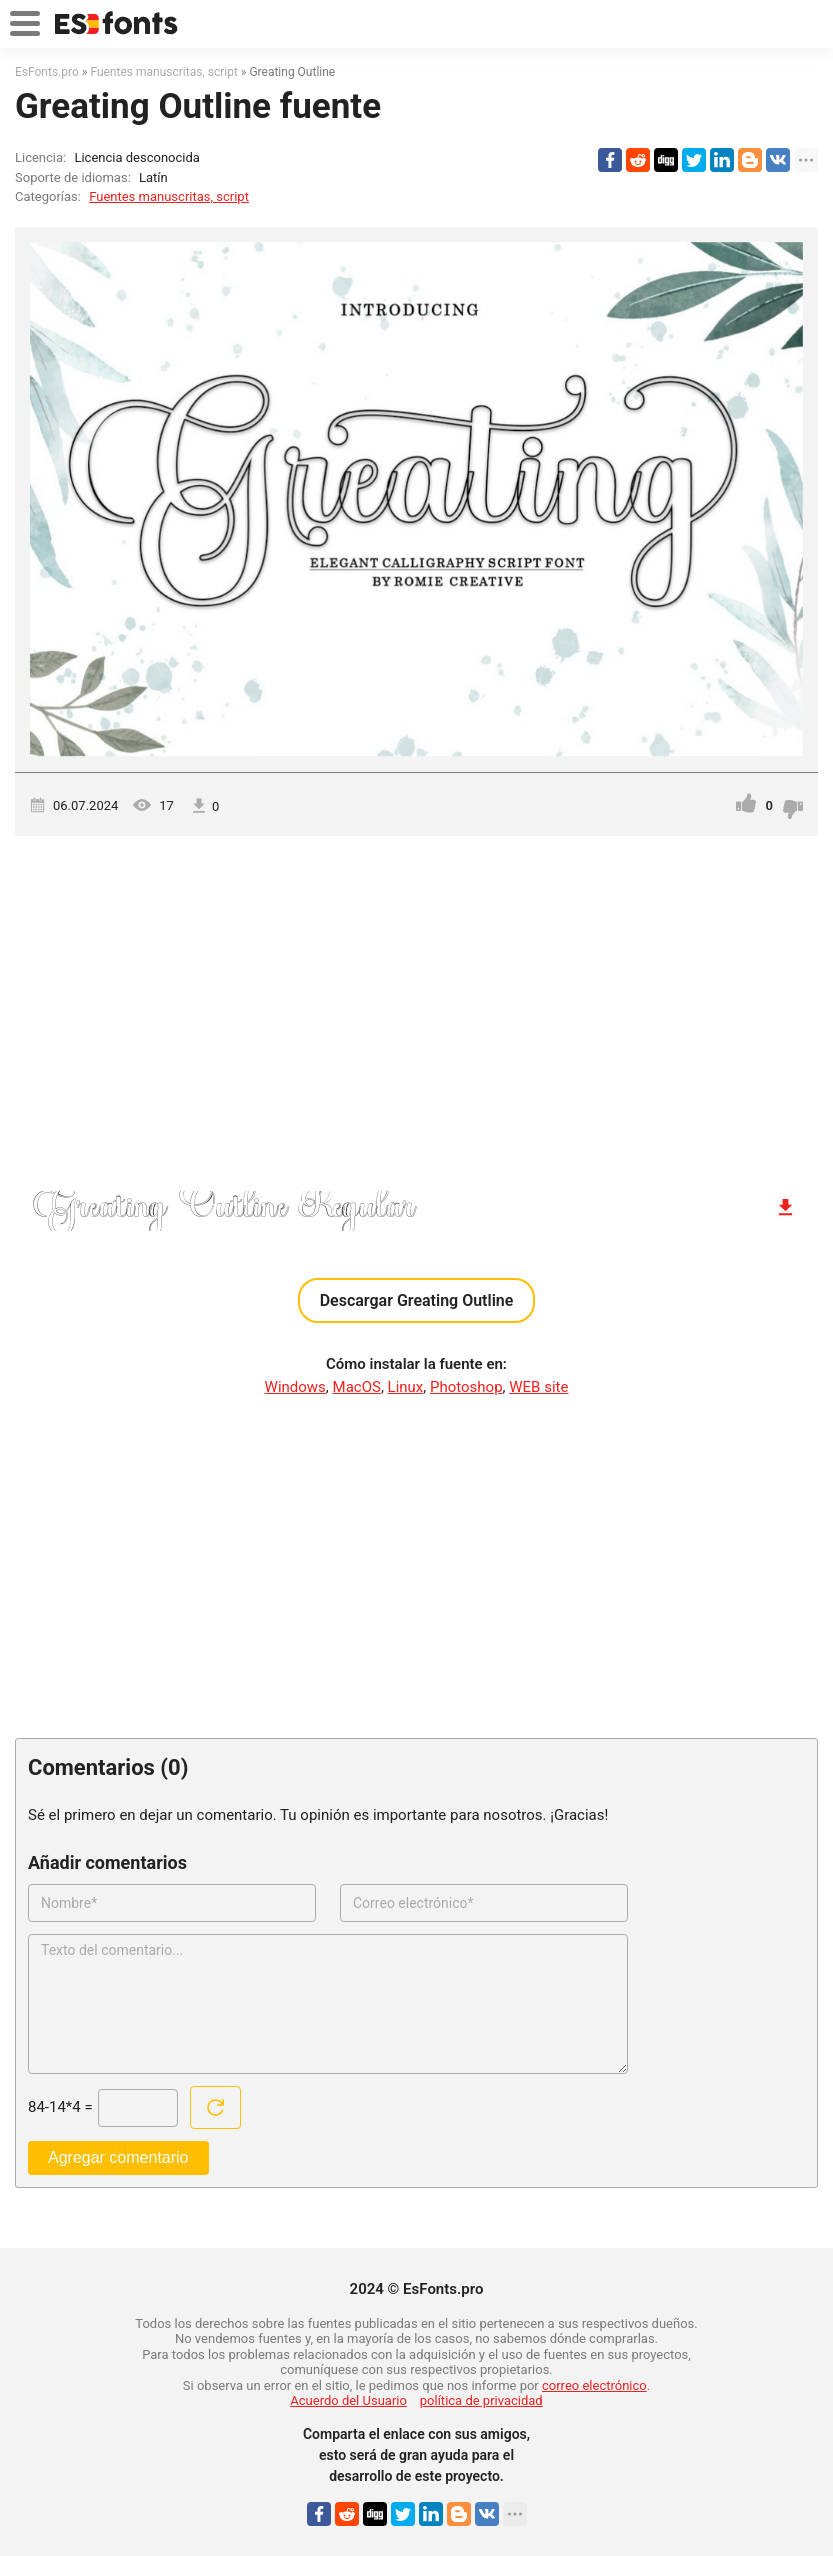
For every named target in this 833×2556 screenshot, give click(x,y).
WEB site (538, 1387)
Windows (295, 1387)
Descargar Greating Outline (417, 1300)
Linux (406, 1387)
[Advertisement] (416, 1006)
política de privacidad (481, 2400)
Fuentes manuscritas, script (169, 196)
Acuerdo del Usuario (348, 2400)
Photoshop (466, 1387)
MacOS (357, 1387)
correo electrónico (594, 2385)
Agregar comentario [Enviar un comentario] (118, 2157)
